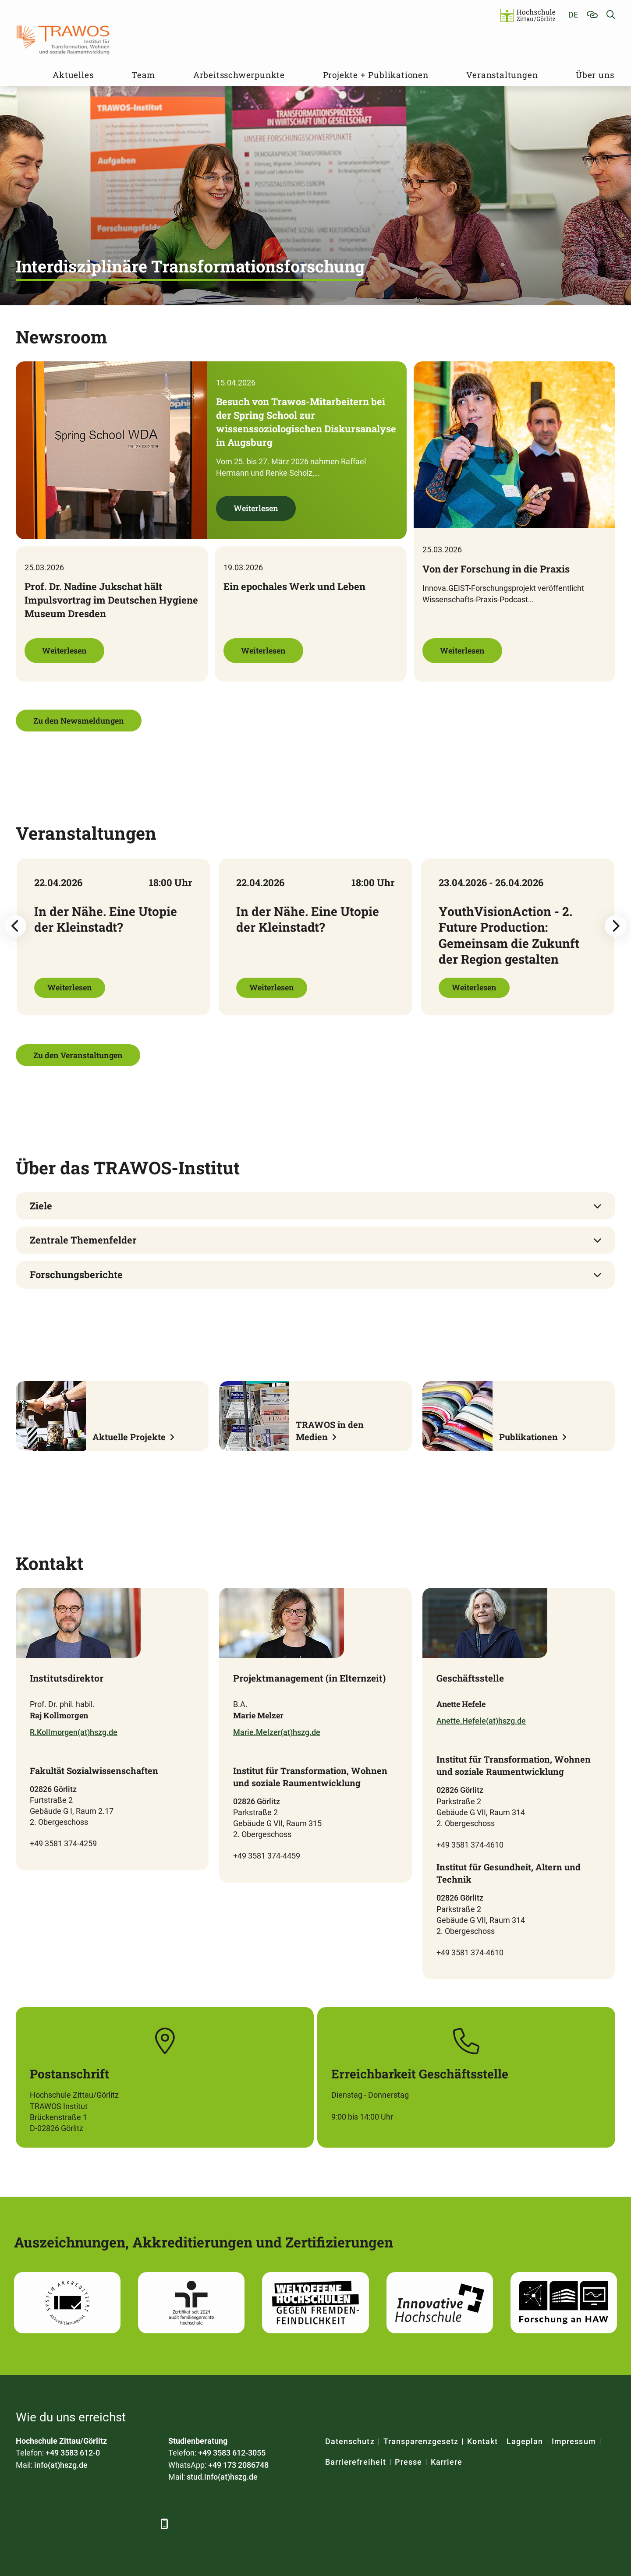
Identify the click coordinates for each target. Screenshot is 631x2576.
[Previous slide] (15, 926)
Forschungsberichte (76, 1274)
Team (143, 74)
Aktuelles (73, 74)
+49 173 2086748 (238, 2465)
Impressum (574, 2441)
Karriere (446, 2461)
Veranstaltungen (502, 74)
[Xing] (71, 2523)
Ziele (41, 1205)
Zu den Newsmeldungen (78, 720)
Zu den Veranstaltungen (78, 1055)
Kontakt (482, 2441)
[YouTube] (95, 2523)
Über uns (595, 74)
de (573, 14)
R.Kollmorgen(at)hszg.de (73, 1732)
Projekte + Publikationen (376, 74)
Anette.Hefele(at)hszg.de (481, 1720)
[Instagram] (120, 2523)
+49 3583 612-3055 (232, 2452)
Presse (408, 2461)
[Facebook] (23, 2523)
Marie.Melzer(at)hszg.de (276, 1732)
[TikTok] (144, 2523)
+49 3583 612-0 (73, 2452)
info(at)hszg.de (61, 2465)
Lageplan (525, 2441)
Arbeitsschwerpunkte (239, 74)
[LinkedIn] (47, 2523)
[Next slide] (616, 926)
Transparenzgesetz (421, 2441)
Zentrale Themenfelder (83, 1239)
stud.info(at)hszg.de (222, 2476)
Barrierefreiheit (355, 2461)
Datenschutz (350, 2441)
